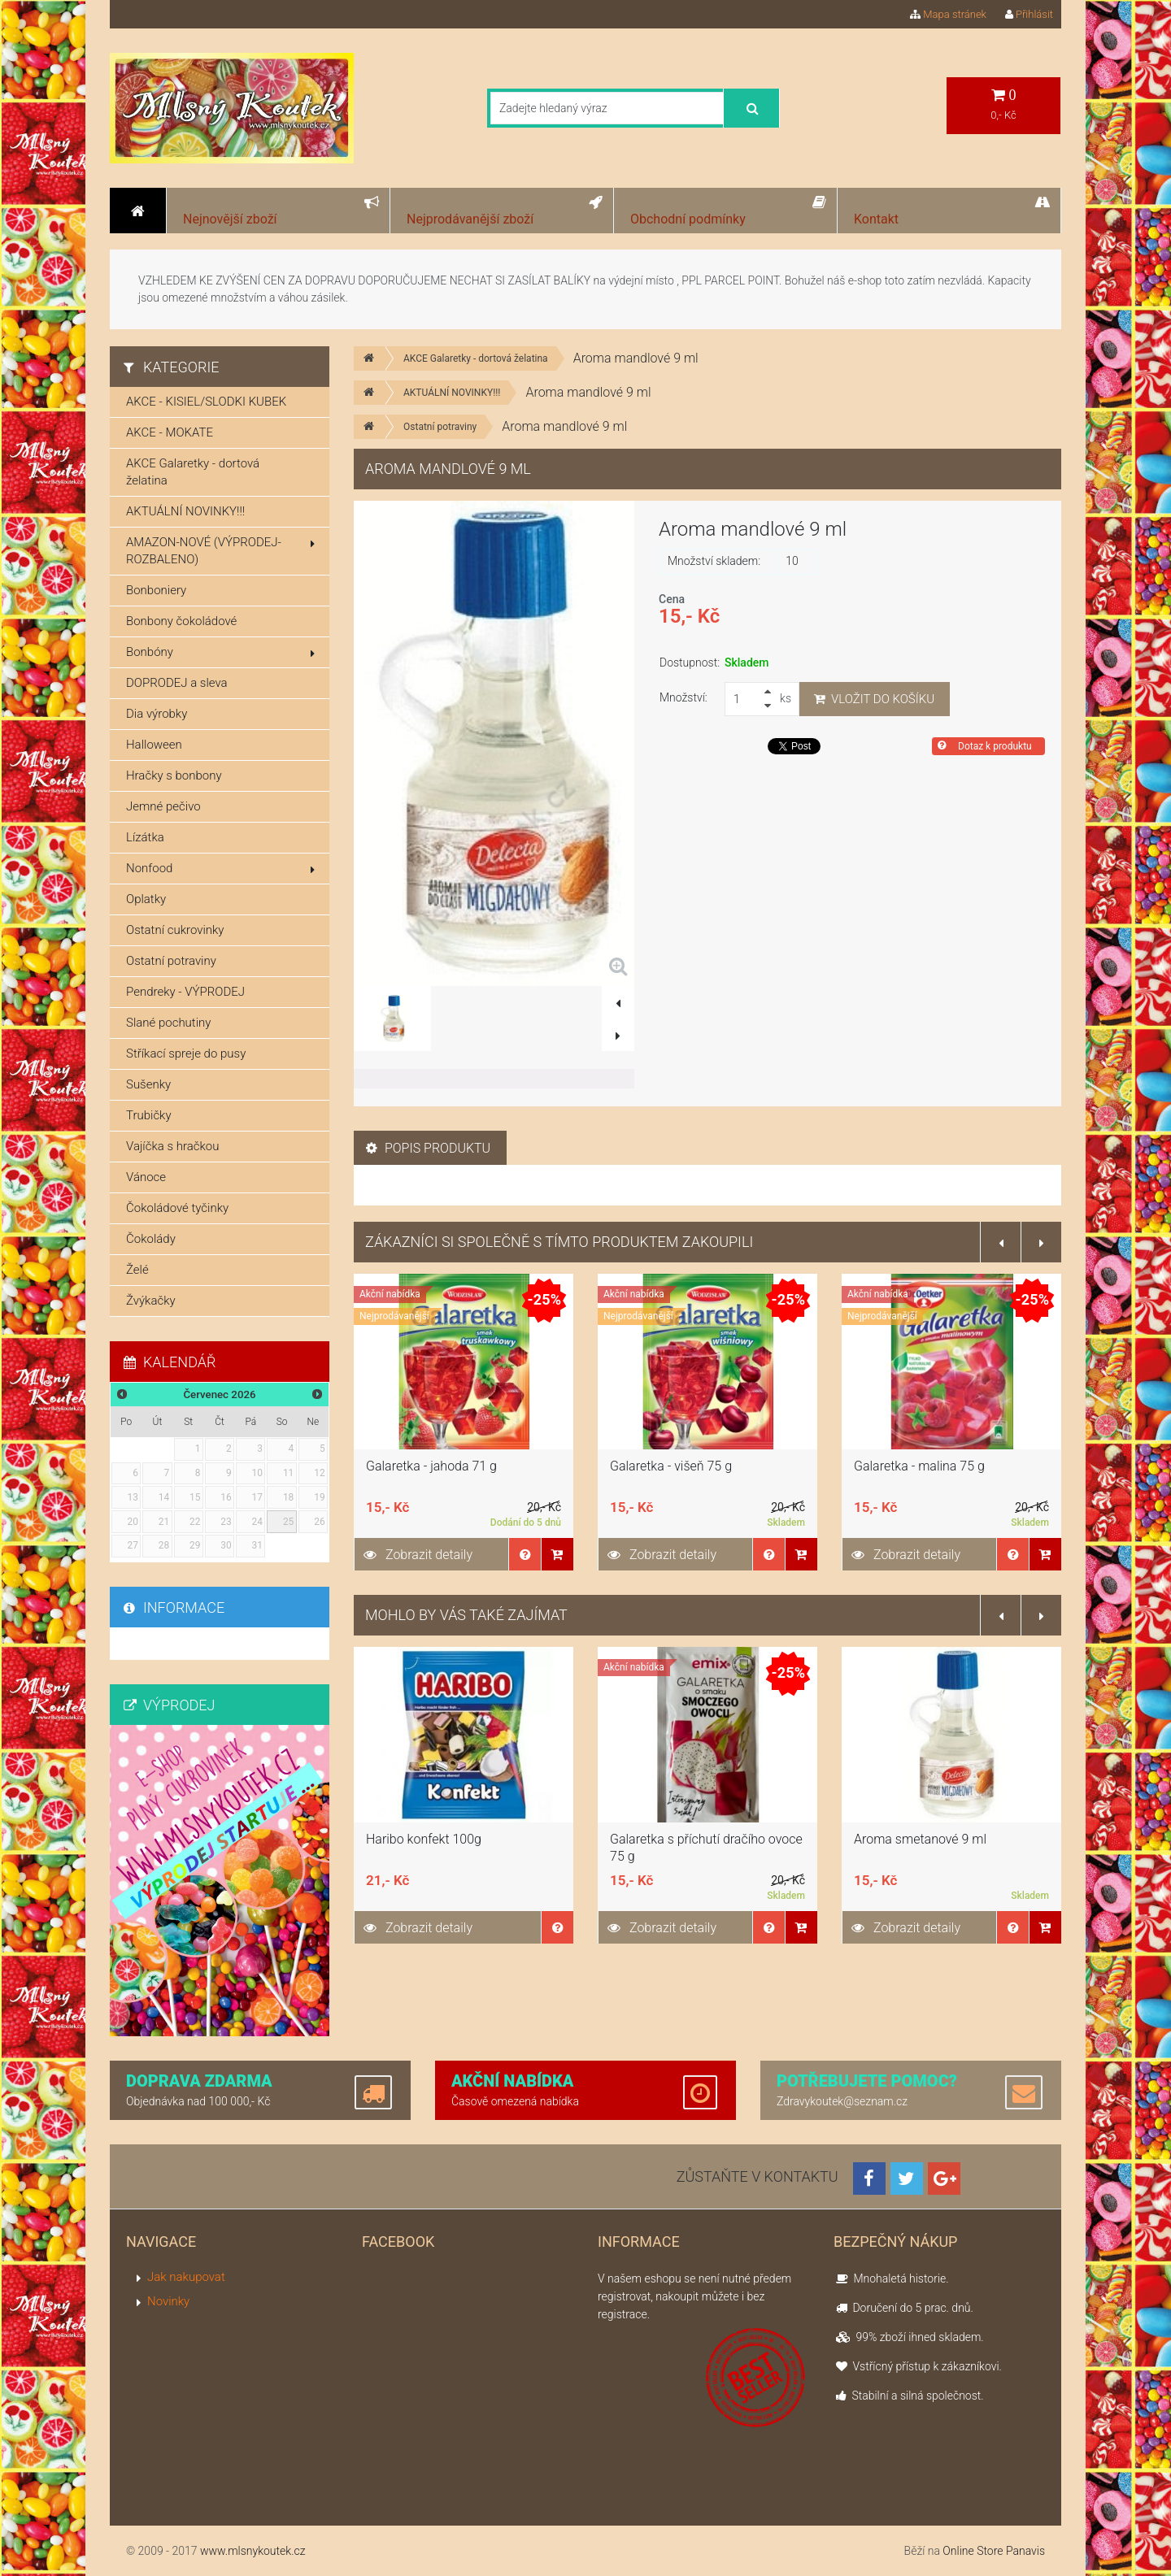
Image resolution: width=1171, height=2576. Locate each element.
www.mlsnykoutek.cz (253, 2550)
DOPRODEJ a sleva (177, 682)
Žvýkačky (151, 1300)
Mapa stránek (948, 14)
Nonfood (220, 868)
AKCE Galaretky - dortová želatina (475, 358)
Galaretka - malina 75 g (919, 1466)
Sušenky (148, 1084)
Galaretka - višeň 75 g (671, 1466)
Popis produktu (428, 1148)
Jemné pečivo (163, 806)
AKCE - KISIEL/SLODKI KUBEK (206, 401)
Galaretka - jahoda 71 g (431, 1466)
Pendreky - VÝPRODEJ (185, 991)
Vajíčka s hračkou (172, 1146)
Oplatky (146, 899)
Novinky (168, 2301)
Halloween (154, 744)
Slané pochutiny (168, 1022)
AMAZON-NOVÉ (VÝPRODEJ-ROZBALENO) (220, 551)
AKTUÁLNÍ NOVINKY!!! (451, 392)
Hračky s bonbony (174, 775)
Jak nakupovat (186, 2277)
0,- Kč (1003, 104)
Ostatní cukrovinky (175, 930)
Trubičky (149, 1115)
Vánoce (146, 1177)
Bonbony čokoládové (181, 621)
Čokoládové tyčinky (177, 1208)
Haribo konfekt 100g (423, 1839)
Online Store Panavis (993, 2550)
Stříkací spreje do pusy (186, 1053)
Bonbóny (220, 652)
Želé (137, 1269)
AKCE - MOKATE (169, 432)
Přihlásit (1029, 14)
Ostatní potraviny (440, 426)
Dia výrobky (156, 713)
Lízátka (145, 837)
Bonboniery (156, 590)
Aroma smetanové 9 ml (920, 1839)
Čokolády (151, 1239)
